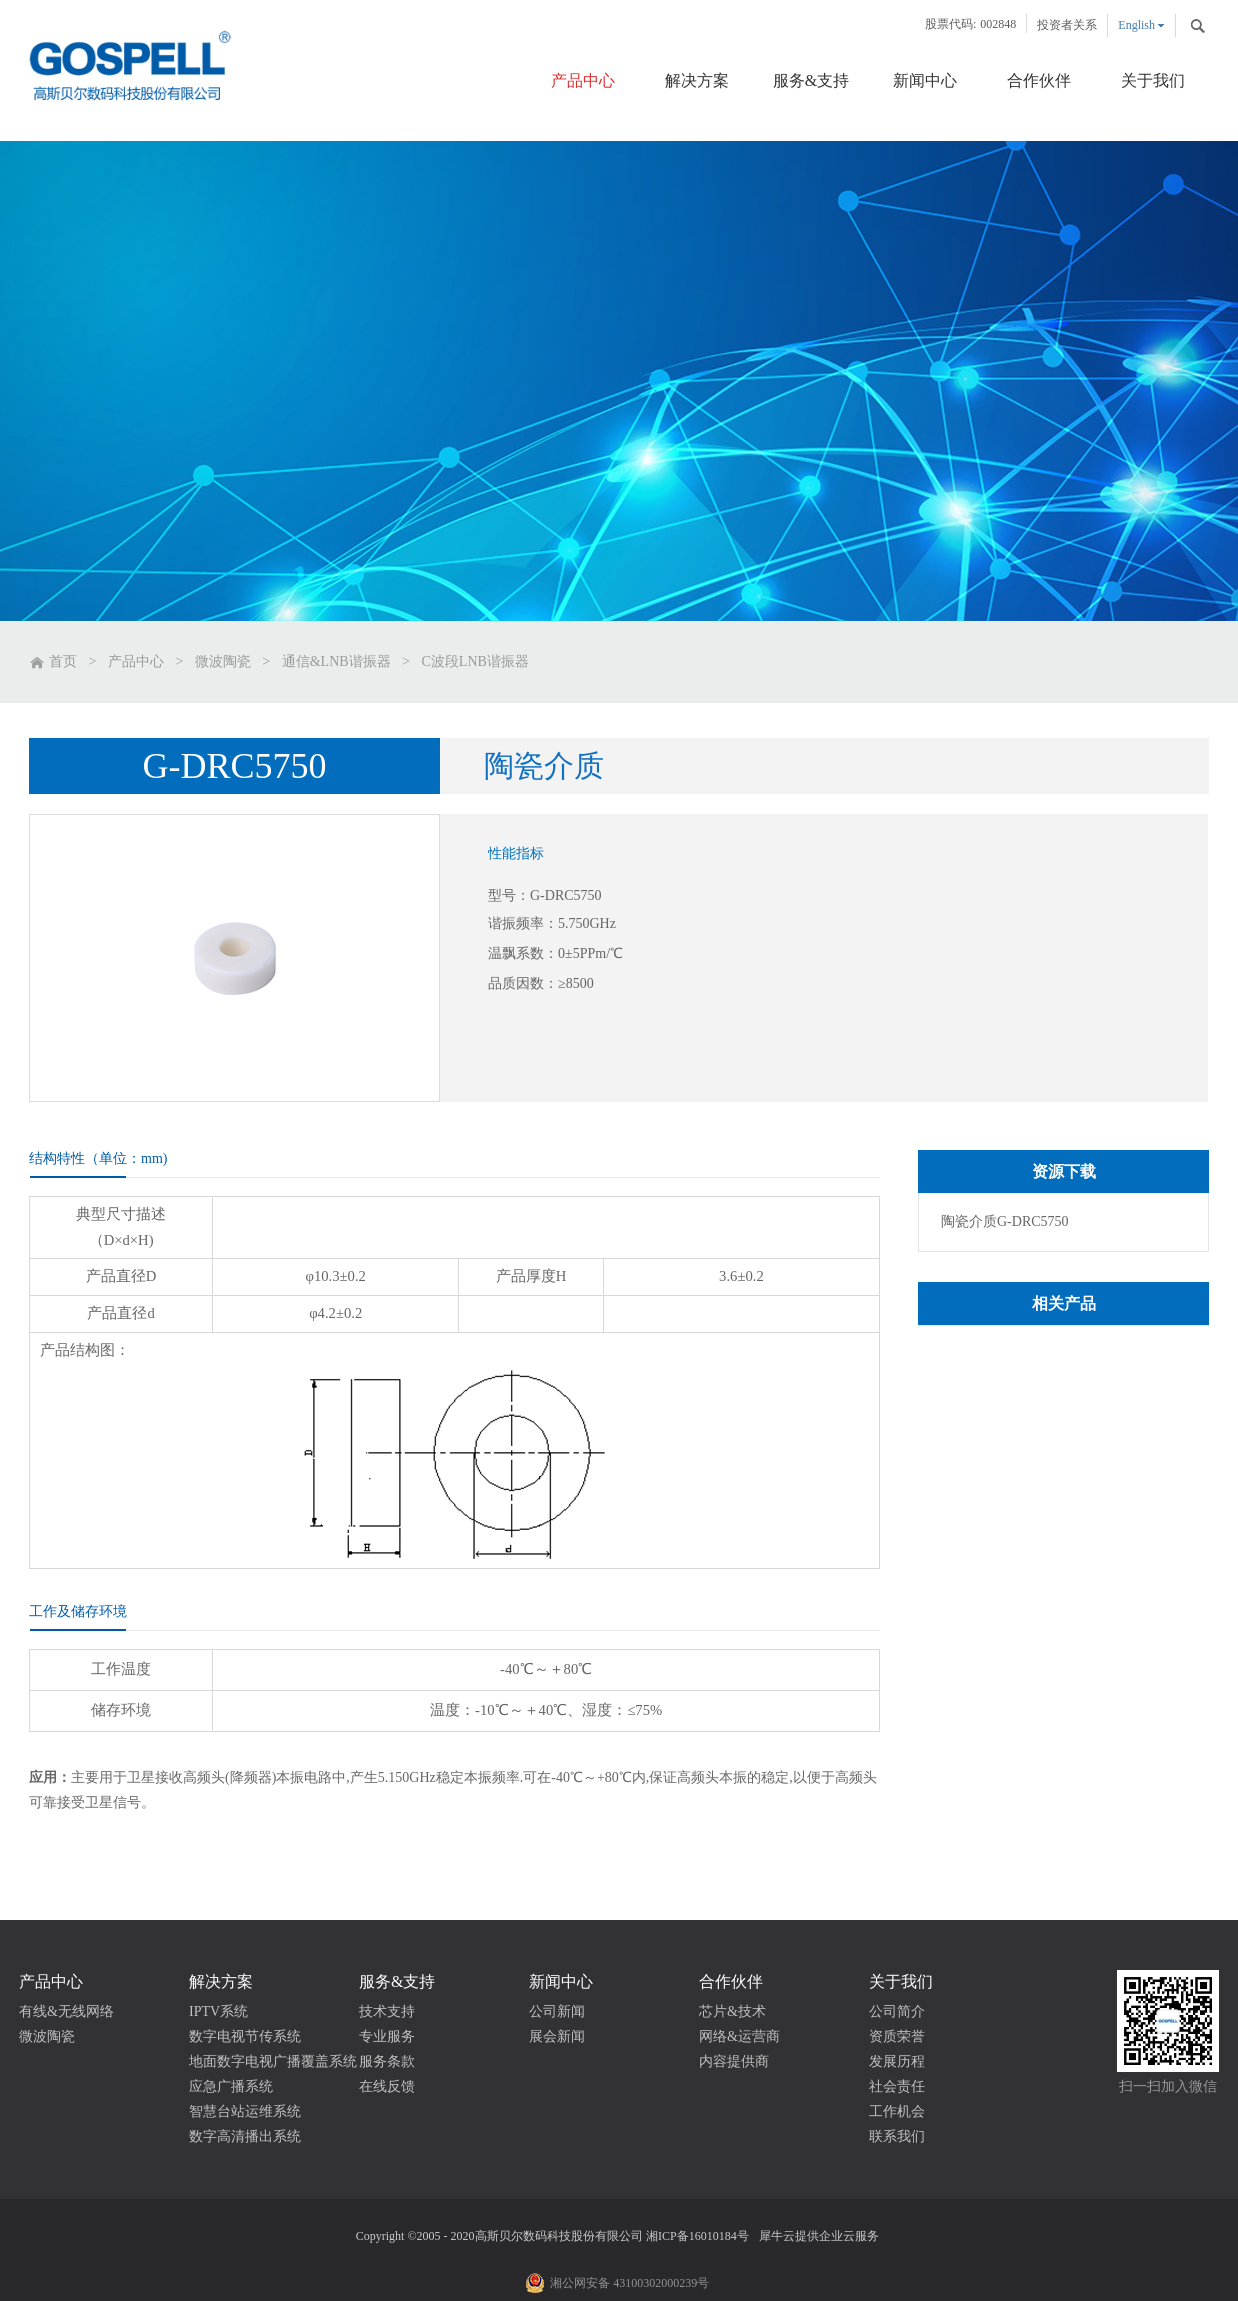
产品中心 (136, 661)
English (1136, 25)
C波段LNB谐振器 (475, 661)
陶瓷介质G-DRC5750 (1005, 1221)
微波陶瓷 (223, 661)
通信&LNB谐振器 (336, 661)
